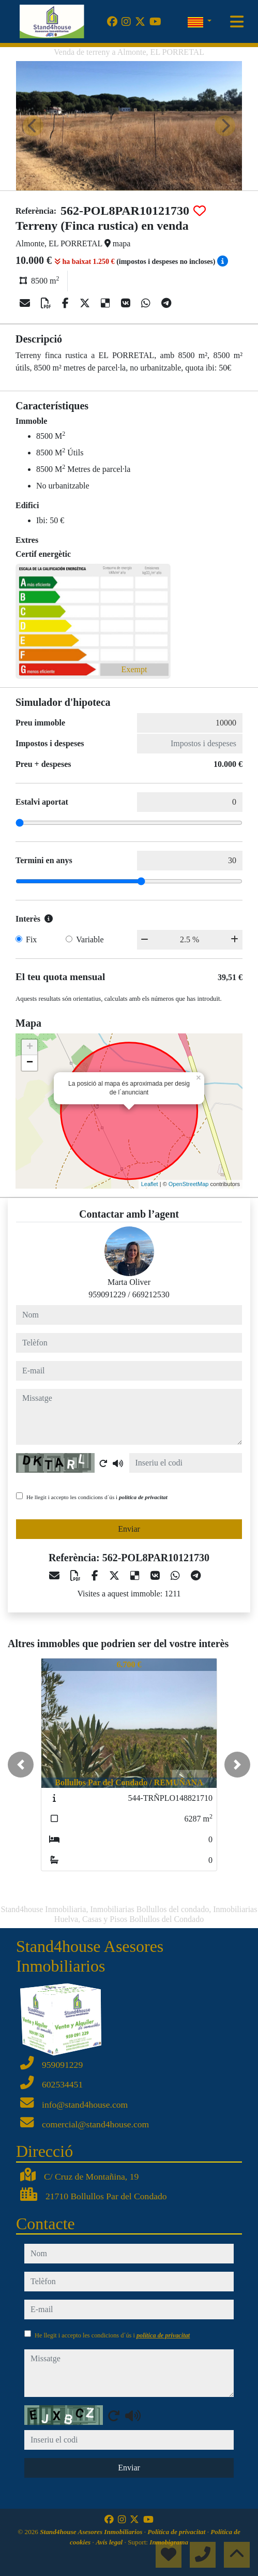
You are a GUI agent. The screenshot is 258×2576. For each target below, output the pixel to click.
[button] (21, 1765)
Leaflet (149, 1184)
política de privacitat (143, 1497)
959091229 (107, 1294)
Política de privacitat (177, 2532)
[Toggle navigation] (237, 22)
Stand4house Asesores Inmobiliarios (92, 2532)
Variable (89, 939)
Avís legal (110, 2542)
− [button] (29, 1063)
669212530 (151, 1294)
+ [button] (29, 1047)
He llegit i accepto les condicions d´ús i (97, 1497)
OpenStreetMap (189, 1184)
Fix (31, 939)
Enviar (129, 1528)
